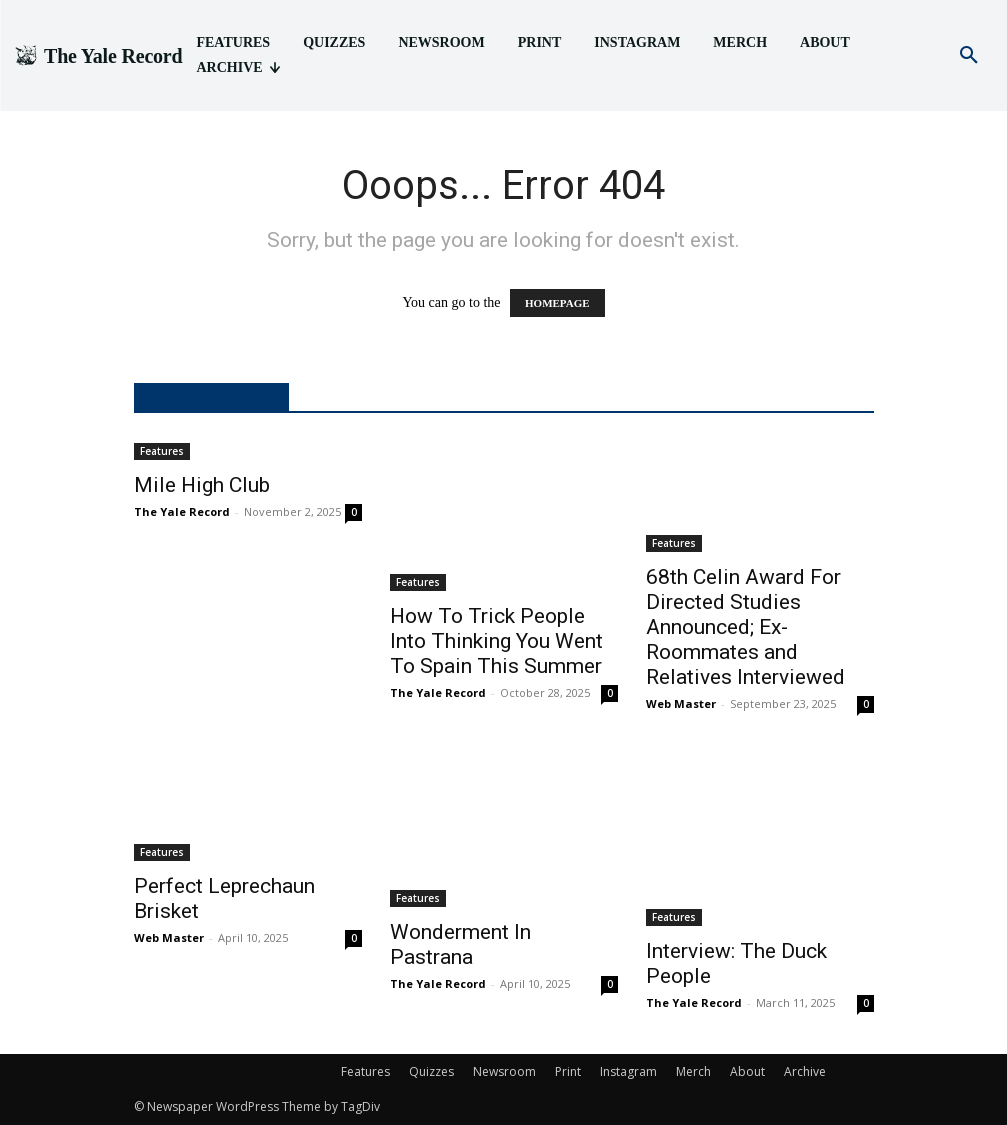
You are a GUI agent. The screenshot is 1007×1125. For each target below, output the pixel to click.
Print (568, 1071)
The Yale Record (182, 511)
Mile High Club (202, 485)
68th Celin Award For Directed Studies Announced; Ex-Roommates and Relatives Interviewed (745, 627)
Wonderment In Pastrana (460, 944)
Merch (693, 1071)
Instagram (628, 1071)
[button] (969, 56)
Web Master (681, 703)
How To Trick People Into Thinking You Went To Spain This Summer (496, 641)
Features (162, 451)
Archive (805, 1071)
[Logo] (98, 56)
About (747, 1071)
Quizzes (431, 1071)
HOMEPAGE (557, 303)
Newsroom (504, 1071)
